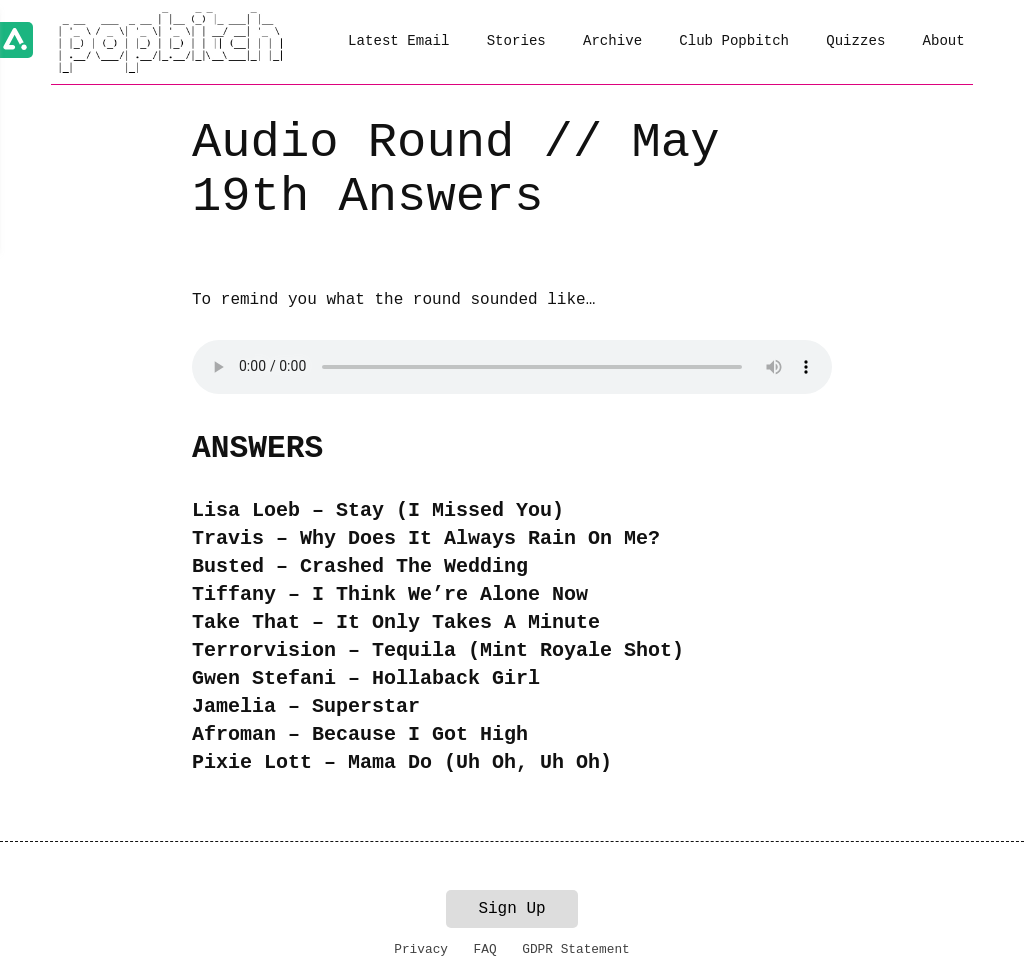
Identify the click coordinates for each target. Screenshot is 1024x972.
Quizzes (855, 41)
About (944, 41)
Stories (516, 41)
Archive (612, 41)
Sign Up (511, 909)
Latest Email (398, 41)
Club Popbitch (734, 41)
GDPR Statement (576, 949)
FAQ (485, 949)
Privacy (421, 949)
